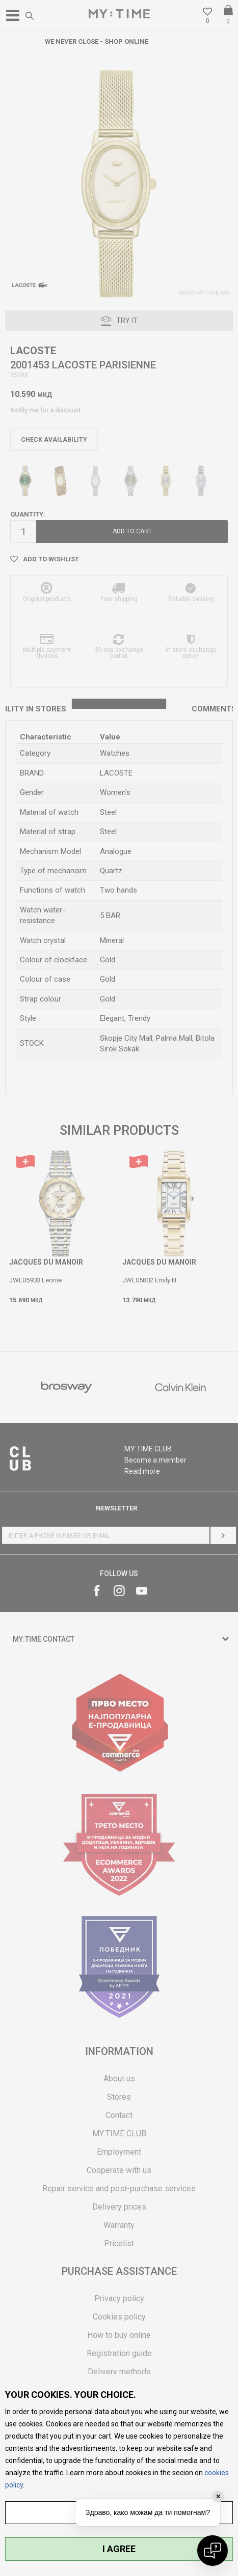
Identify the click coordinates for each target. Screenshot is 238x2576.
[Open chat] (212, 2550)
